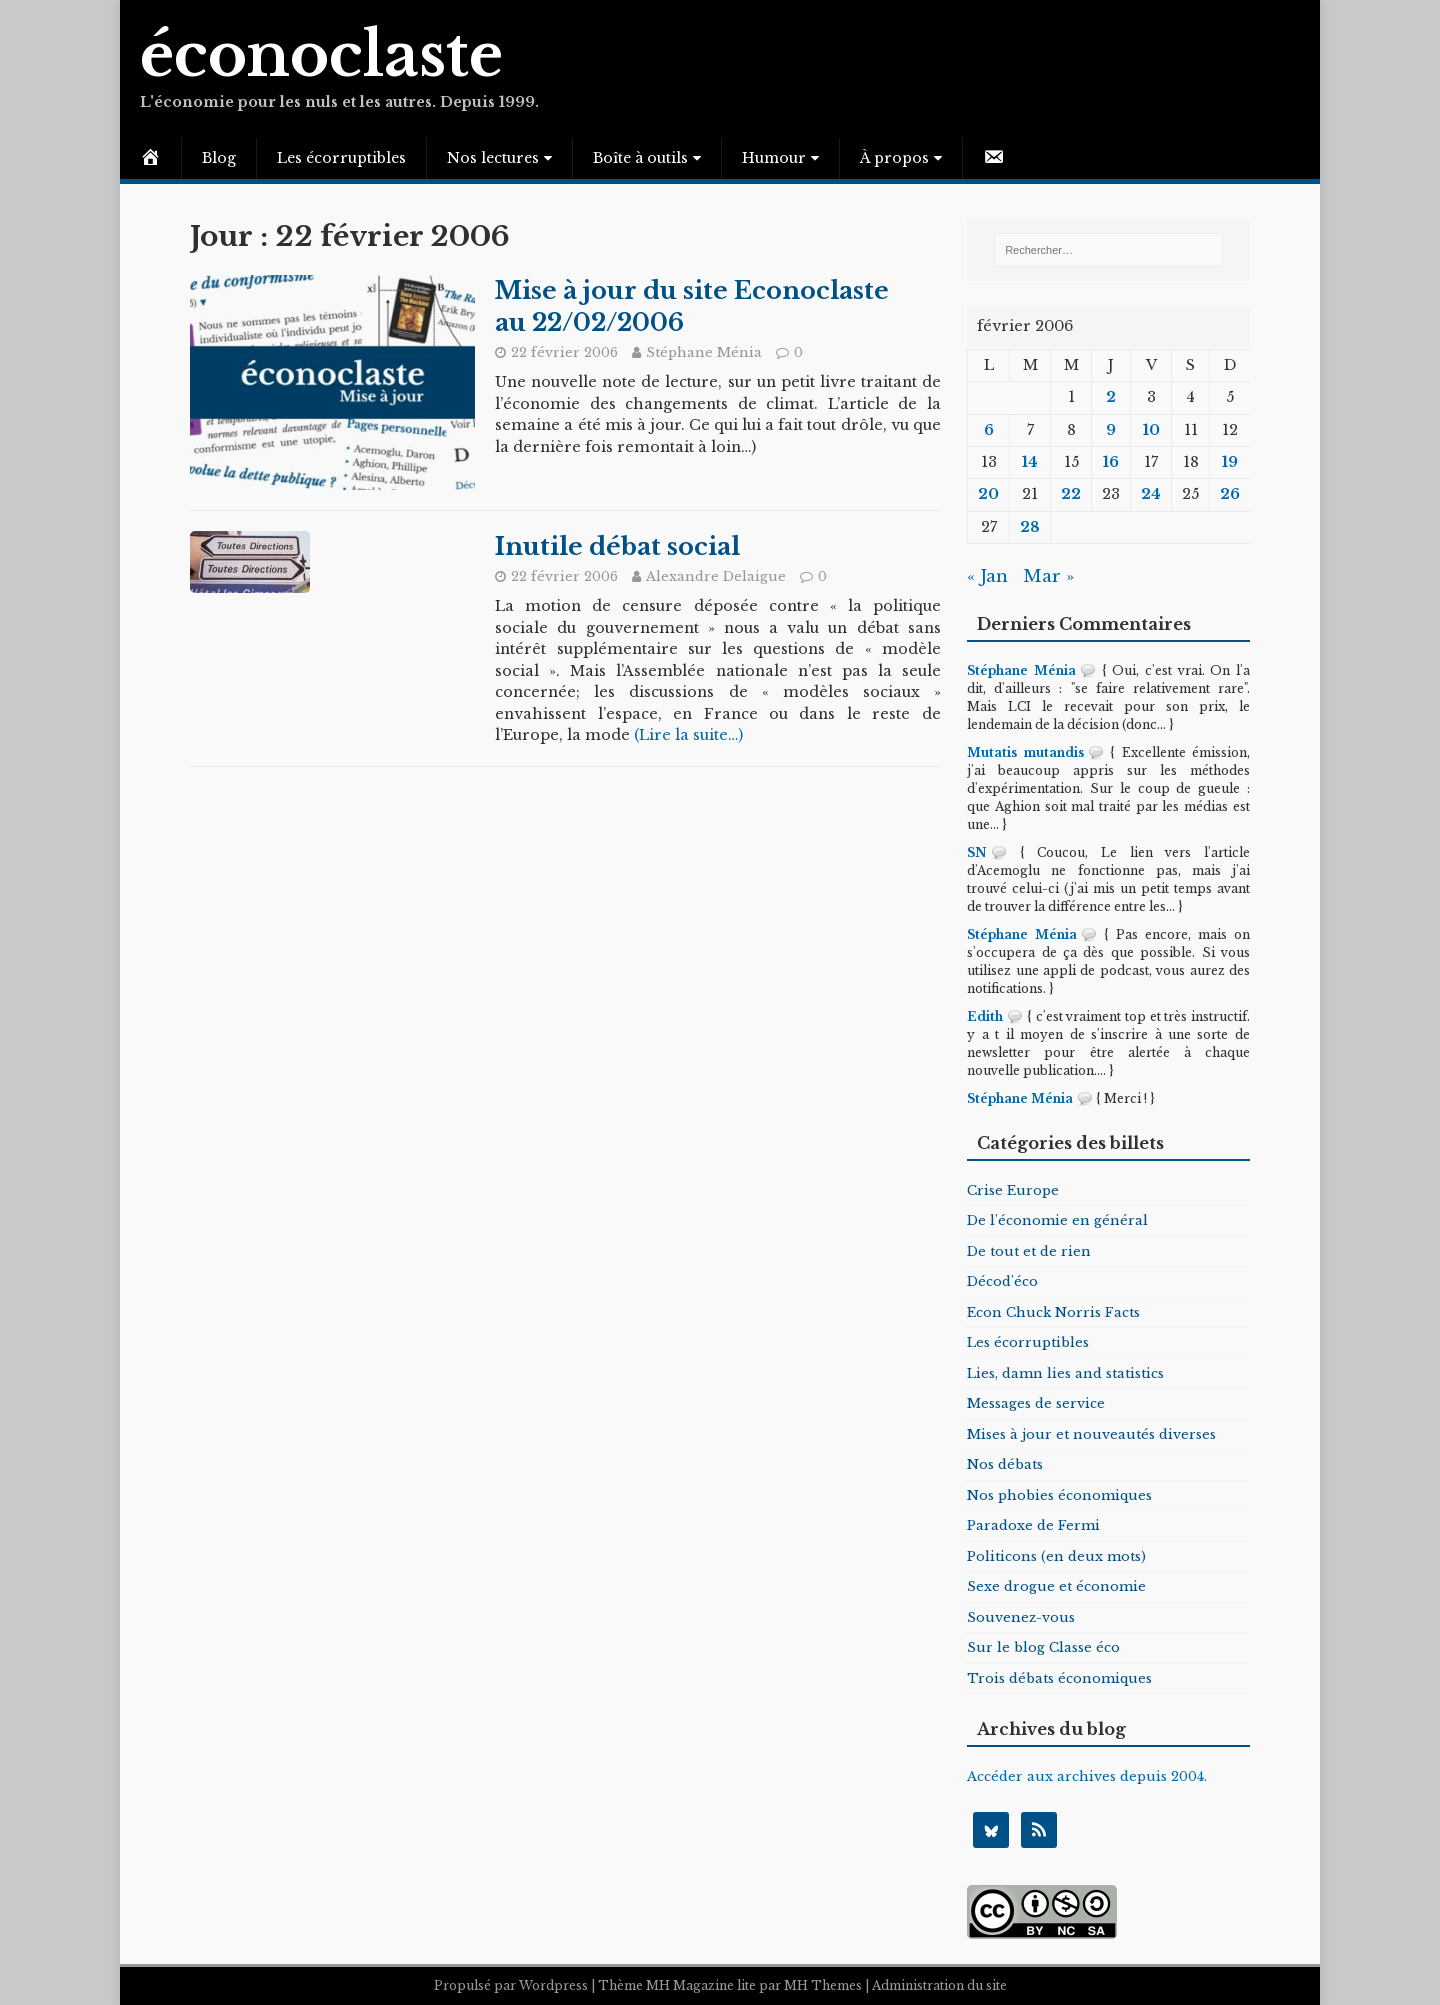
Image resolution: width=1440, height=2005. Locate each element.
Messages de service (1036, 1403)
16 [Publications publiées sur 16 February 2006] (1111, 462)
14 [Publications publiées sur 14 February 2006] (1030, 462)
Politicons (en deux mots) (1056, 1556)
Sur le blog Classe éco (1043, 1647)
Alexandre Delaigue (716, 576)
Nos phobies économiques (1059, 1495)
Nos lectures (493, 158)
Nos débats (1005, 1464)
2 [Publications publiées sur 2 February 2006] (1111, 397)
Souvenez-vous (1021, 1617)
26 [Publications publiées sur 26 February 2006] (1230, 494)
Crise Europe (1013, 1190)
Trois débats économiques (1059, 1678)
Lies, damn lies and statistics (1065, 1373)
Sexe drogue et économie (1056, 1586)
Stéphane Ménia (704, 352)
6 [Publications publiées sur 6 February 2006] (989, 430)
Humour (774, 158)
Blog (219, 158)
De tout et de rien (1029, 1251)
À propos (894, 158)
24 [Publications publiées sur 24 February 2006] (1151, 494)
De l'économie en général (1057, 1220)
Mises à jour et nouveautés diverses (1091, 1434)
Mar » (1048, 576)
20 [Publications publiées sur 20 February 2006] (988, 494)
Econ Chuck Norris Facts (1053, 1312)
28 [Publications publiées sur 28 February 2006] (1030, 527)
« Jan (987, 576)
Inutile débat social (617, 546)
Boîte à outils (640, 158)
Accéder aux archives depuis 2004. (1087, 1776)
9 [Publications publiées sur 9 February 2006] (1111, 430)
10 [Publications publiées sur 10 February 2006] (1151, 430)
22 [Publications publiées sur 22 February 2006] (1071, 494)
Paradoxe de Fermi (1033, 1525)
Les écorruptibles (341, 158)
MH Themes (823, 1985)
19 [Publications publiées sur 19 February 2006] (1230, 462)
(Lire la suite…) (688, 735)
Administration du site (939, 1985)
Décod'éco (1002, 1281)
